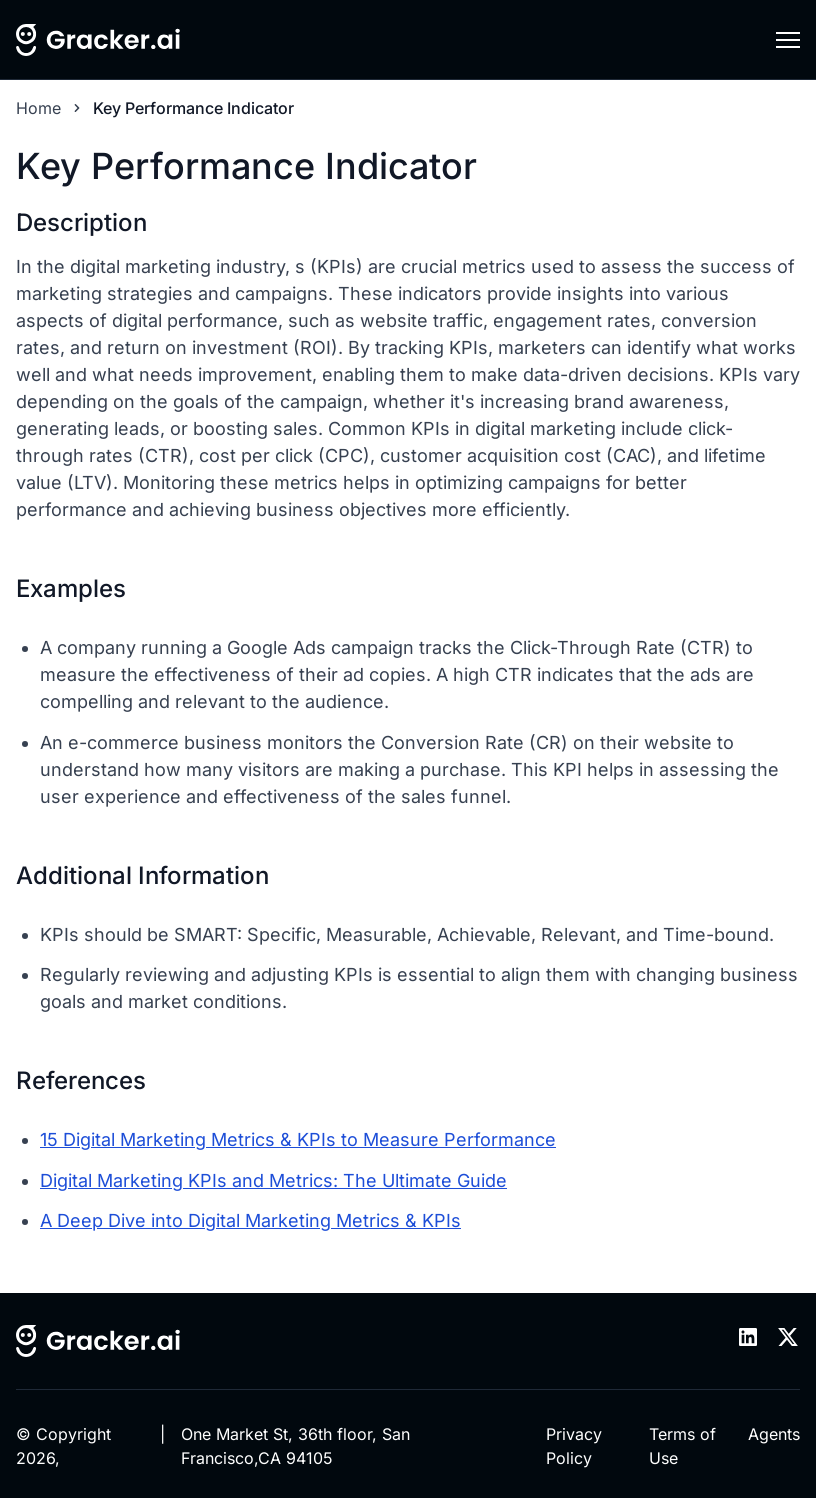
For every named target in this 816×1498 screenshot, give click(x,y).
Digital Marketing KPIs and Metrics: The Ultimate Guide (273, 1180)
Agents (774, 1434)
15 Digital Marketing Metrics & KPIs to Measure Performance (298, 1139)
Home (38, 108)
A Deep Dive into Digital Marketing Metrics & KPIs (250, 1220)
